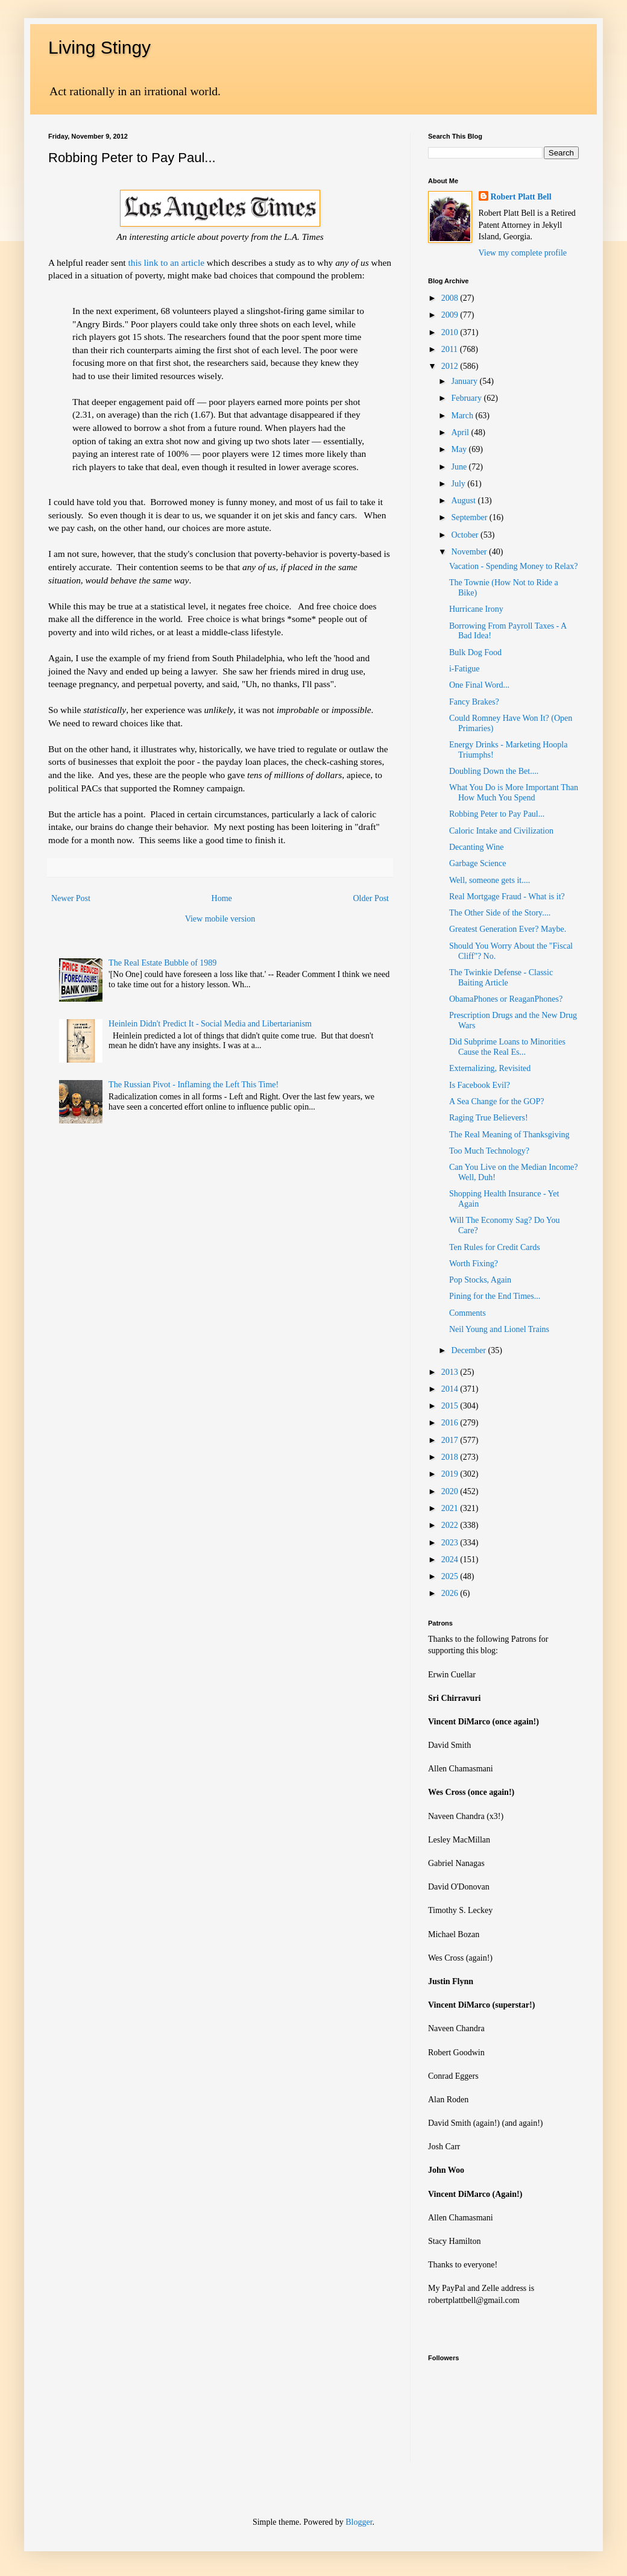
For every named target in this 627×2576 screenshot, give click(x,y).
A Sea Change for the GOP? (496, 1101)
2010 (451, 332)
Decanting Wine (476, 847)
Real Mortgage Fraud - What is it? (507, 896)
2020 (451, 1491)
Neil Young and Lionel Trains (499, 1329)
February (467, 398)
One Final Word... (479, 685)
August (464, 500)
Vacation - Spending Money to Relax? (513, 566)
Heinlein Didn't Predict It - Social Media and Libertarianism (210, 1023)
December (469, 1350)
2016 (451, 1422)
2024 (451, 1559)
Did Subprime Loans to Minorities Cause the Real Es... (507, 1047)
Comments (467, 1313)
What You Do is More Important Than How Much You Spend (513, 792)
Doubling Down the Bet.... (493, 771)
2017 (451, 1440)
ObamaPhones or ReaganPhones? (505, 999)
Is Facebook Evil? (479, 1085)
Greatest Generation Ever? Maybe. (507, 929)
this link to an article (165, 262)
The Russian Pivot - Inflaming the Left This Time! (194, 1084)
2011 (450, 349)
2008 (451, 298)
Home (222, 898)
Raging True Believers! (488, 1117)
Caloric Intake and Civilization (501, 830)
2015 (451, 1405)
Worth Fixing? (473, 1263)
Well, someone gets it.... (489, 880)
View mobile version (220, 918)
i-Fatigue (464, 668)
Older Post (371, 898)
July (459, 483)
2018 (451, 1457)
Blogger (358, 2522)
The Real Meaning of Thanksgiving (509, 1134)
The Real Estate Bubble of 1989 (162, 962)
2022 (451, 1525)
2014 (451, 1388)
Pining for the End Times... (494, 1296)
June (459, 466)
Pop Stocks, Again (480, 1279)
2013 (451, 1372)
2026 (451, 1593)
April (461, 432)
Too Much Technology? (489, 1150)
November (470, 551)
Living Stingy (99, 47)
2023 (451, 1542)
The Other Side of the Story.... (499, 912)
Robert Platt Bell (521, 196)
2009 (451, 314)
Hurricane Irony (476, 609)
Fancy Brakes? (474, 701)
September (470, 517)
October (465, 534)
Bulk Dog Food (475, 652)
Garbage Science (477, 863)
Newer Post (70, 898)
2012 (451, 366)
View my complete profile (523, 252)
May (459, 449)
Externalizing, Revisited (490, 1068)
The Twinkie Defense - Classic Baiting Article (501, 977)
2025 (451, 1576)
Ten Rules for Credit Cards (494, 1247)
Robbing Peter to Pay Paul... (496, 813)
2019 (451, 1473)
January (465, 381)
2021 (451, 1508)
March (463, 415)
